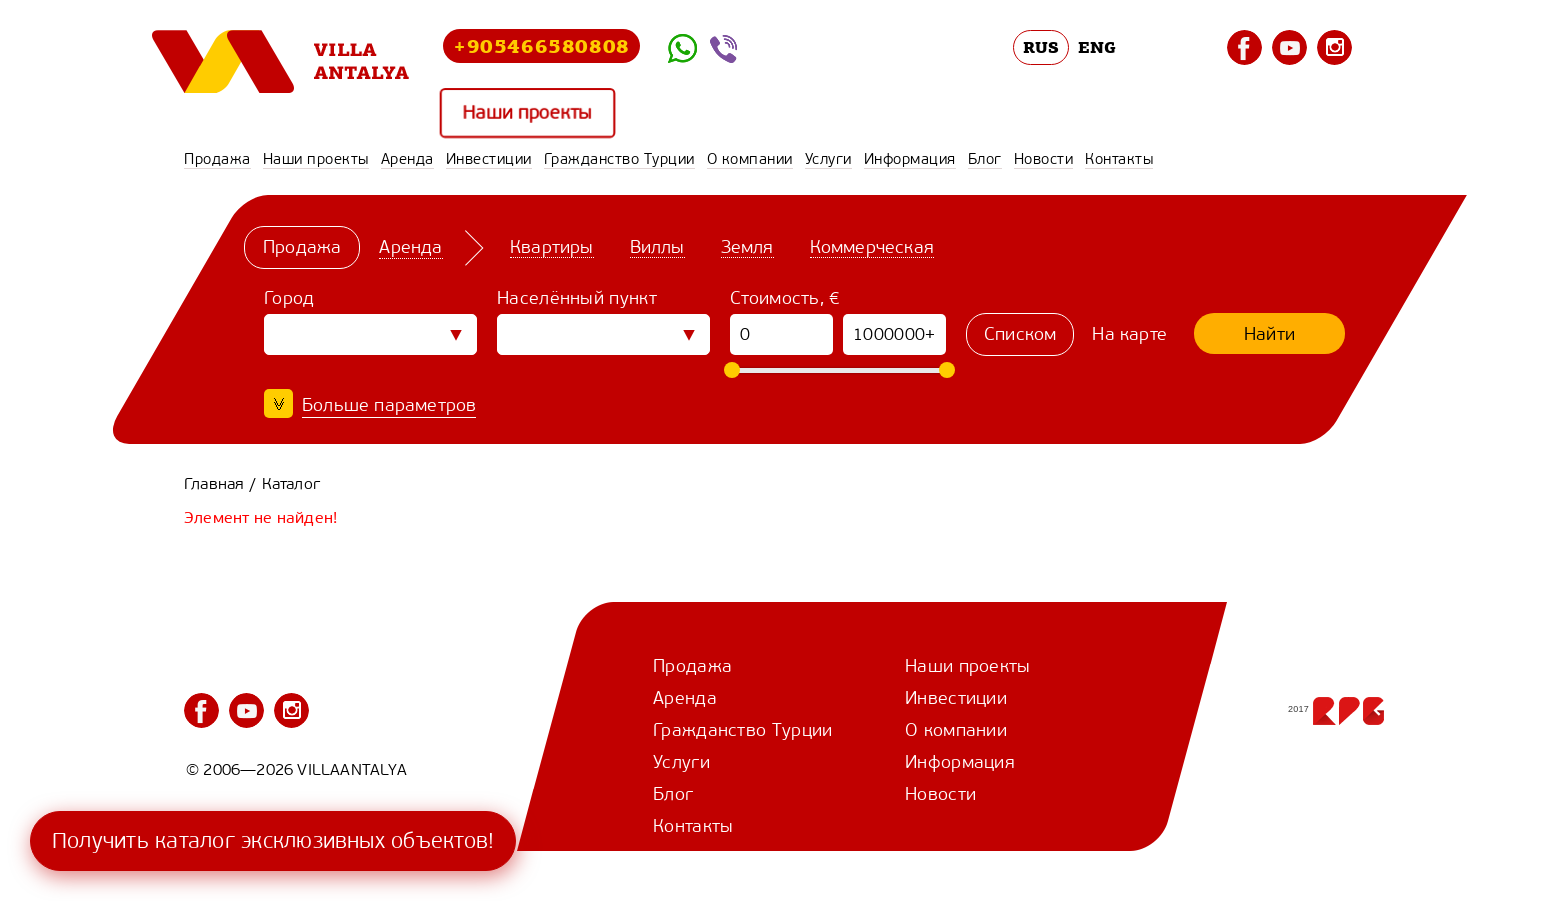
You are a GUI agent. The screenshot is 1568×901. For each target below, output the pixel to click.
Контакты (1119, 159)
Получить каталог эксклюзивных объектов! (273, 840)
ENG (1097, 47)
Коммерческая (872, 247)
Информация (910, 159)
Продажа (217, 159)
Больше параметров (389, 405)
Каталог (291, 483)
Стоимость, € (785, 298)
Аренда (407, 159)
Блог (985, 159)
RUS (1041, 47)
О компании (750, 159)
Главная (214, 483)
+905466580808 (541, 45)
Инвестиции (489, 159)
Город (289, 298)
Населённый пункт (577, 298)
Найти (1269, 334)
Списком (1020, 334)
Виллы (657, 247)
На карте (1129, 334)
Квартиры (552, 247)
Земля (747, 247)
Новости (1044, 159)
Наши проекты (527, 113)
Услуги (828, 159)
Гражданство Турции (619, 159)
